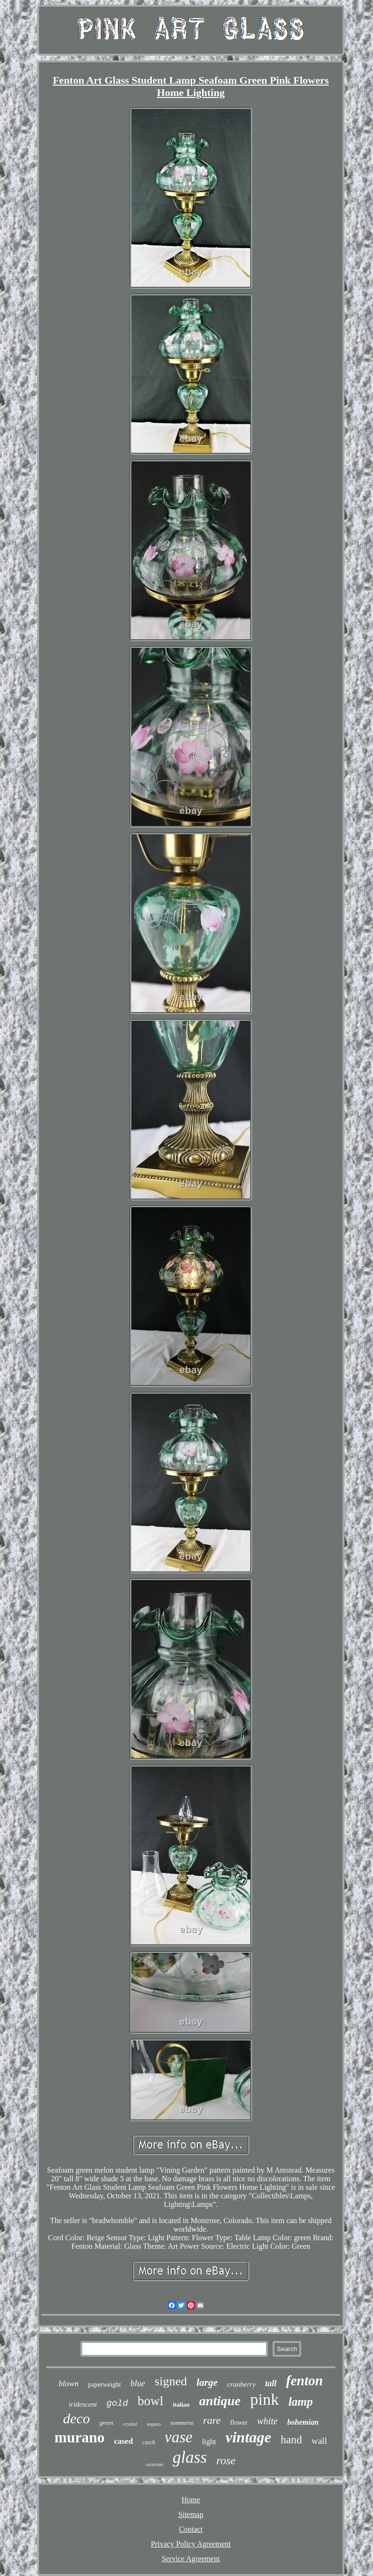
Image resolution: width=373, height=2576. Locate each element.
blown (69, 2383)
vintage (248, 2437)
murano (80, 2437)
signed (171, 2381)
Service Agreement (191, 2559)
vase (179, 2437)
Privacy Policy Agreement (191, 2544)
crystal (130, 2424)
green (106, 2422)
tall (270, 2383)
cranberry (241, 2384)
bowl (150, 2401)
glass (190, 2457)
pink (264, 2399)
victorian (154, 2464)
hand (291, 2440)
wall (319, 2441)
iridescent (83, 2404)
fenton (304, 2380)
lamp (300, 2401)
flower (239, 2422)
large (206, 2382)
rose (226, 2460)
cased (123, 2441)
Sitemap (190, 2514)
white (267, 2421)
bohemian (303, 2422)
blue (137, 2383)
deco (76, 2418)
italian (181, 2404)
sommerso (182, 2423)
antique (220, 2400)
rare (212, 2420)
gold (117, 2403)
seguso (154, 2424)
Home (190, 2500)
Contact (191, 2529)
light (209, 2442)
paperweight (104, 2384)
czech (148, 2442)
